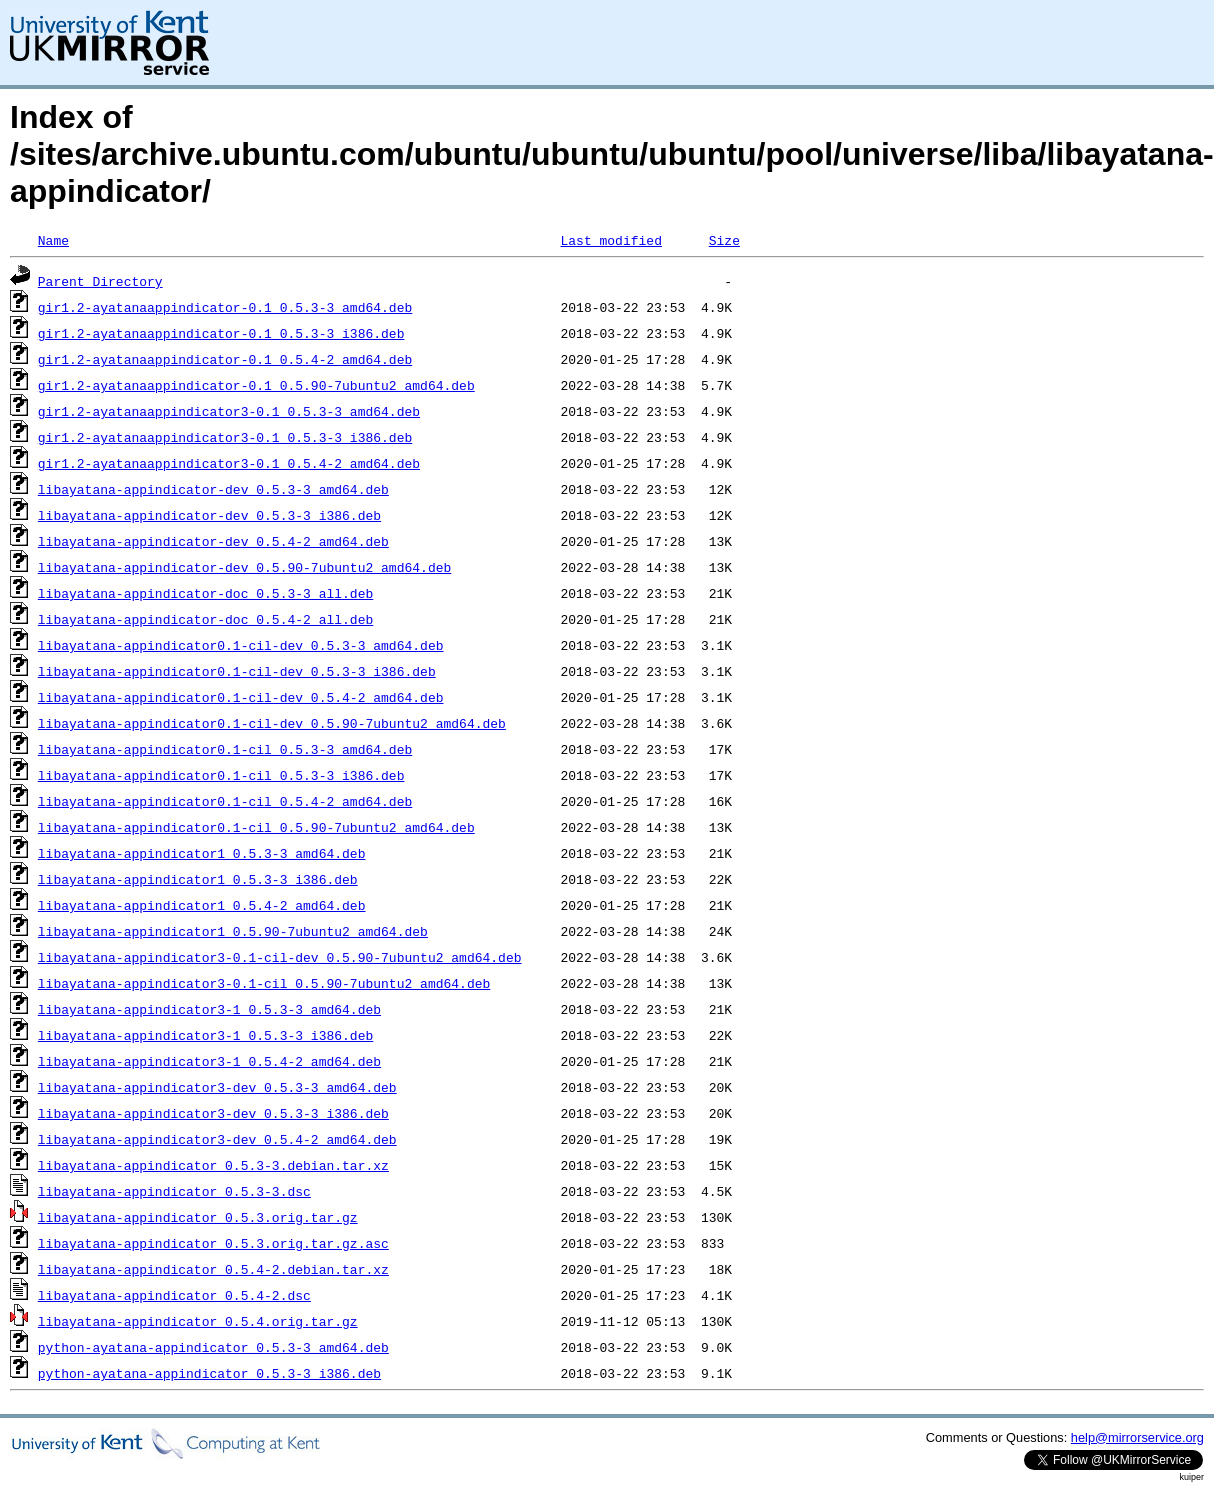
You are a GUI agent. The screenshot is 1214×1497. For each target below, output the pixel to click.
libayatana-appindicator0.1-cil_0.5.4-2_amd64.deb (225, 801)
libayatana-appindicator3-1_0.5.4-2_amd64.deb (209, 1061)
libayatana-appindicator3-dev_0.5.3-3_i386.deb (213, 1113)
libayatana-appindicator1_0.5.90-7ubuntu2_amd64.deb (233, 931)
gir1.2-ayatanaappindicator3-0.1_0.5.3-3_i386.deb (225, 437)
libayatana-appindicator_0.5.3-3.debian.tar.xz (213, 1165)
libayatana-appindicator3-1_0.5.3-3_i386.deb (205, 1035)
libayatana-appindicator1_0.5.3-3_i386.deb (198, 879)
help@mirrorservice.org (1137, 1437)
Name (53, 240)
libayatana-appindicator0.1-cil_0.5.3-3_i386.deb (221, 775)
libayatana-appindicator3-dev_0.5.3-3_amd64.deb (217, 1087)
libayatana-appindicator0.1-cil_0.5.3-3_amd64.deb (225, 749)
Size (724, 240)
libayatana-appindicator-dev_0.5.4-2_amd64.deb (213, 541)
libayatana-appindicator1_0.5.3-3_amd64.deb (202, 853)
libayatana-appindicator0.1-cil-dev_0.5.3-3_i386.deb (237, 671)
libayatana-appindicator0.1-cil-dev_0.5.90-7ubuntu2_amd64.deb (272, 723)
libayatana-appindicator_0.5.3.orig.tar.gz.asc (213, 1243)
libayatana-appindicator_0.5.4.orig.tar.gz (198, 1321)
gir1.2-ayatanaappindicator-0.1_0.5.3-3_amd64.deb (225, 307)
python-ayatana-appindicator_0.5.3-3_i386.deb (209, 1373)
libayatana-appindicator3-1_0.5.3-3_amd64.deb (209, 1009)
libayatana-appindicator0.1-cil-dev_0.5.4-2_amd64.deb (241, 697)
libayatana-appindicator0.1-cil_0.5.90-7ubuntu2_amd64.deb (256, 827)
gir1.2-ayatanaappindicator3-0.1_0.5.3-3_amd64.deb (229, 411)
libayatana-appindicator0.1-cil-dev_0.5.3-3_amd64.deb (241, 645)
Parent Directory (100, 281)
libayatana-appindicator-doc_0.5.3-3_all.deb (205, 593)
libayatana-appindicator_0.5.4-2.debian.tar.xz (213, 1269)
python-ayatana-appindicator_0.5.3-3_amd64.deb (213, 1347)
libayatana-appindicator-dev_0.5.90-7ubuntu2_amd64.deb (244, 567)
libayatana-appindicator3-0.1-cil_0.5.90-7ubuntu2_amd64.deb (264, 983)
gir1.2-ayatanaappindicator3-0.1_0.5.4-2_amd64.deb (229, 463)
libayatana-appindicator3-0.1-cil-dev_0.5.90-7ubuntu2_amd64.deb (280, 957)
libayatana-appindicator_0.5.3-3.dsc (174, 1191)
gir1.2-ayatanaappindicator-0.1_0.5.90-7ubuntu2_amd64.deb (256, 385)
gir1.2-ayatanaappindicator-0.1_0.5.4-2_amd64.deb (225, 359)
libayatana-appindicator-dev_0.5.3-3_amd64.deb (213, 489)
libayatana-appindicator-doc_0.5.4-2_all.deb (205, 619)
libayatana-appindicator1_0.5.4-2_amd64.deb (202, 905)
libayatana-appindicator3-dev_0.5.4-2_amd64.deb (217, 1139)
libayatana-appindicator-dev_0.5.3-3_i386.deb (209, 515)
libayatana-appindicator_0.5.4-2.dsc (174, 1295)
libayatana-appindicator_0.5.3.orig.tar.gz (198, 1217)
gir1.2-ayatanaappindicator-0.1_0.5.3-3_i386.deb (221, 333)
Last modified (610, 240)
